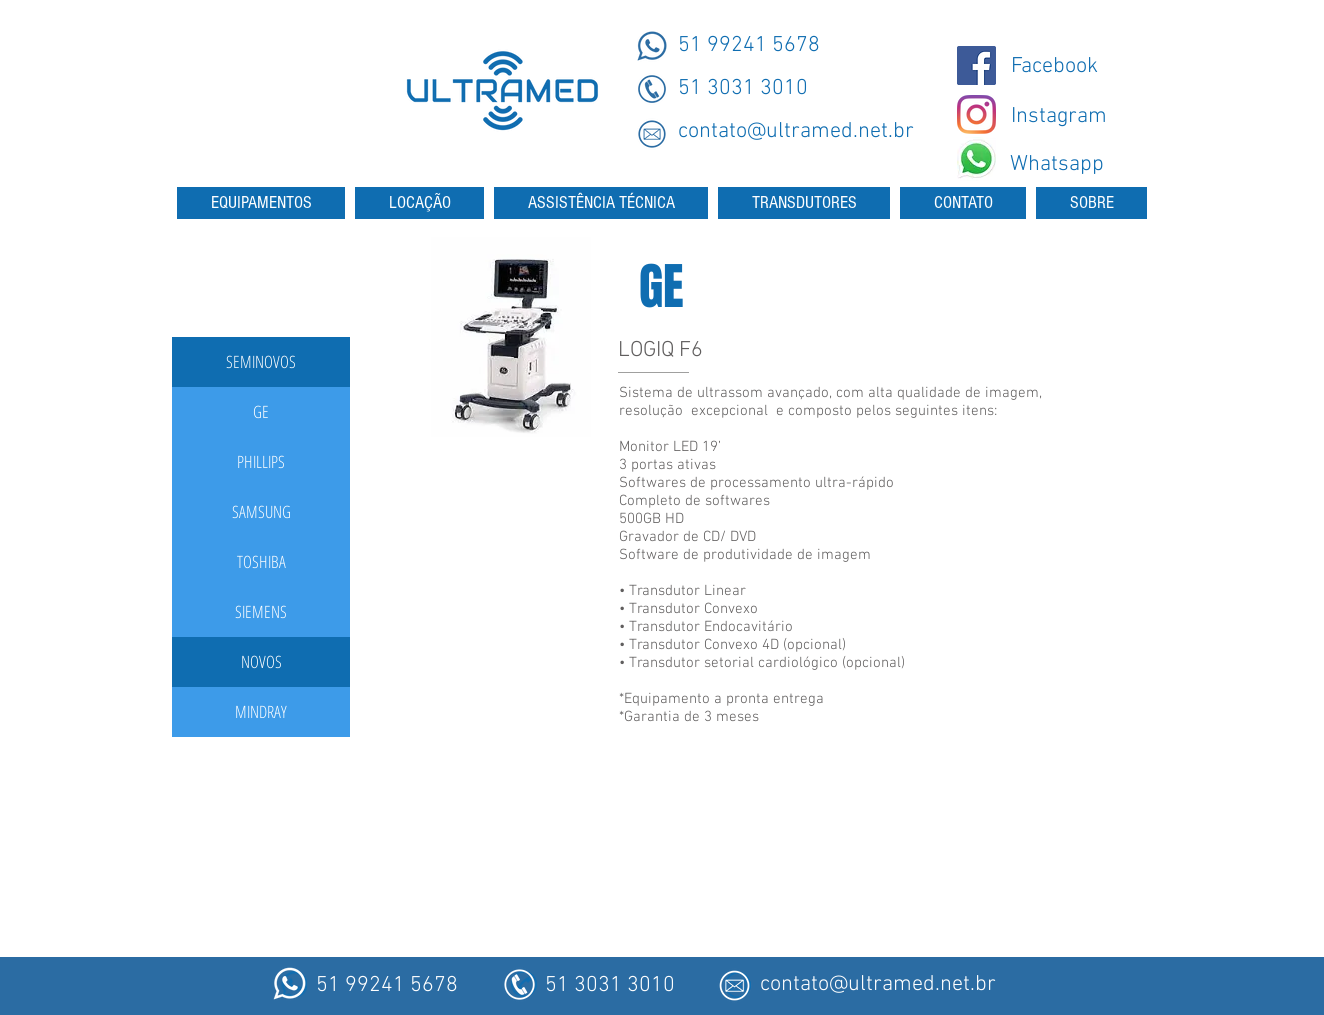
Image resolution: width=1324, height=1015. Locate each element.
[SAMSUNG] (261, 512)
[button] (261, 362)
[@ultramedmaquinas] (976, 65)
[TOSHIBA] (261, 562)
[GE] (261, 412)
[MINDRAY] (261, 712)
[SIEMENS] (261, 612)
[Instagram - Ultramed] (976, 114)
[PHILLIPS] (261, 462)
